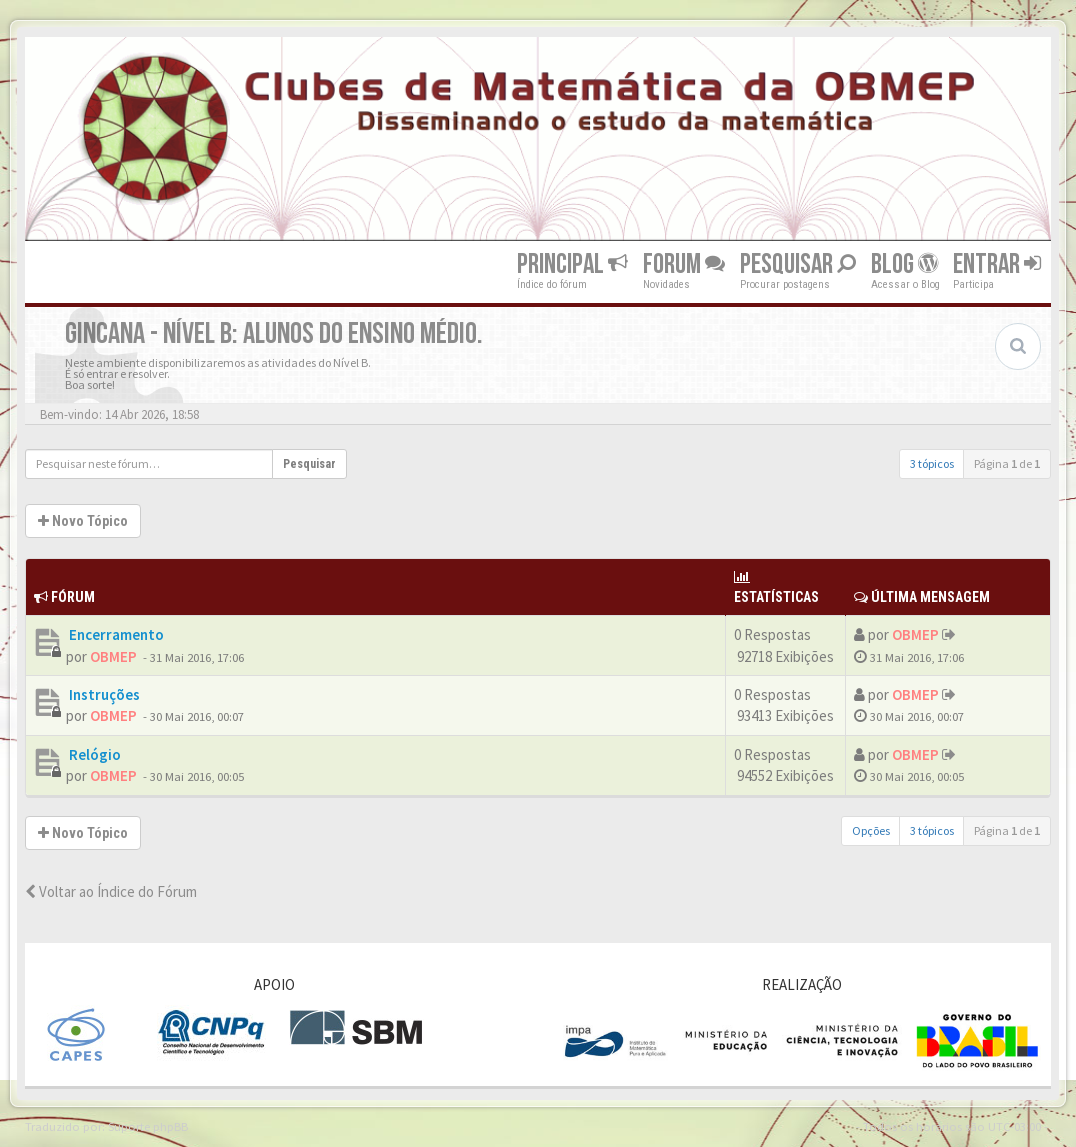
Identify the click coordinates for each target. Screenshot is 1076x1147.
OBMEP (113, 656)
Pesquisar (798, 264)
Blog (904, 264)
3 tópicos (932, 463)
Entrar (997, 264)
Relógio (93, 754)
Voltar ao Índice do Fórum (111, 891)
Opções (871, 830)
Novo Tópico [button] (83, 521)
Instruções (103, 694)
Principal (572, 264)
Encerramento (115, 634)
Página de (1007, 463)
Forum (684, 264)
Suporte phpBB (148, 1126)
